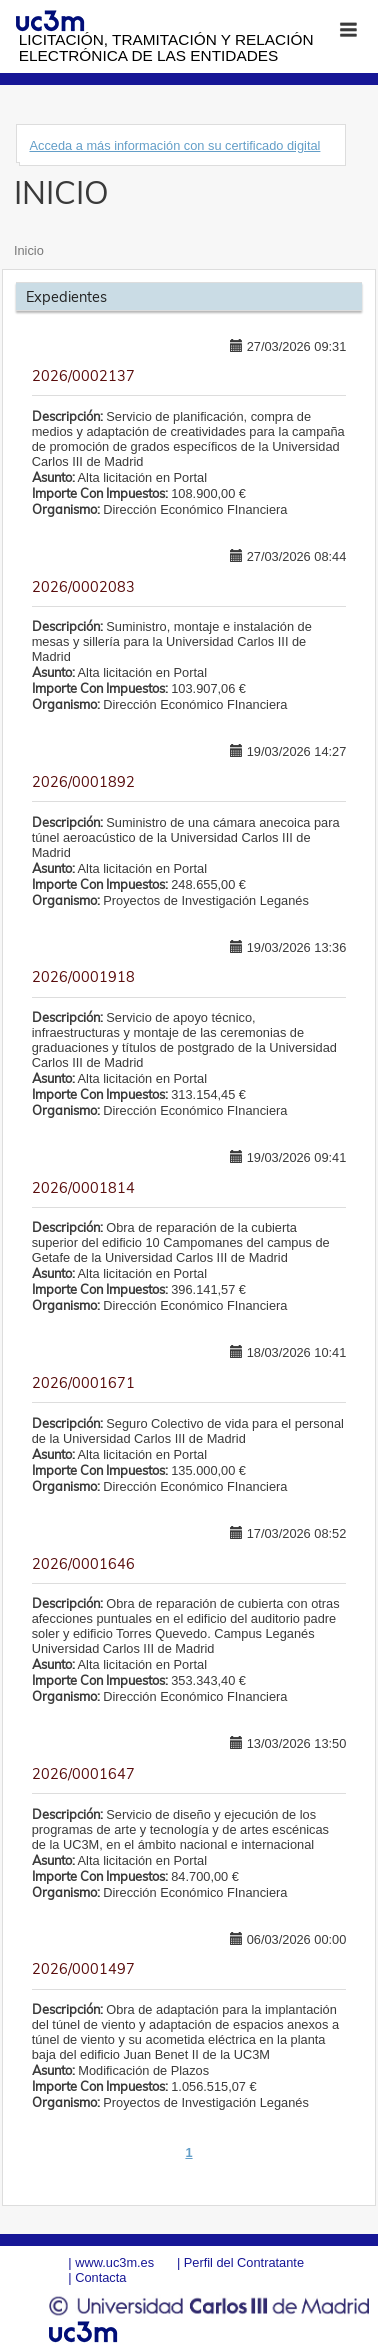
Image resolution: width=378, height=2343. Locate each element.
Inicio (29, 250)
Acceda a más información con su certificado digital (174, 145)
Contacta (100, 2277)
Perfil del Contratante (244, 2262)
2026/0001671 (83, 1383)
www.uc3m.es (114, 2262)
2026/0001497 (83, 1969)
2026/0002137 (83, 376)
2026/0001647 (83, 1774)
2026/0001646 (83, 1564)
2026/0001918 (83, 977)
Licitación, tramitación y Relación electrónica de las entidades (166, 47)
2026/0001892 (83, 782)
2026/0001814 (83, 1188)
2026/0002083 (83, 587)
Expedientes (66, 297)
